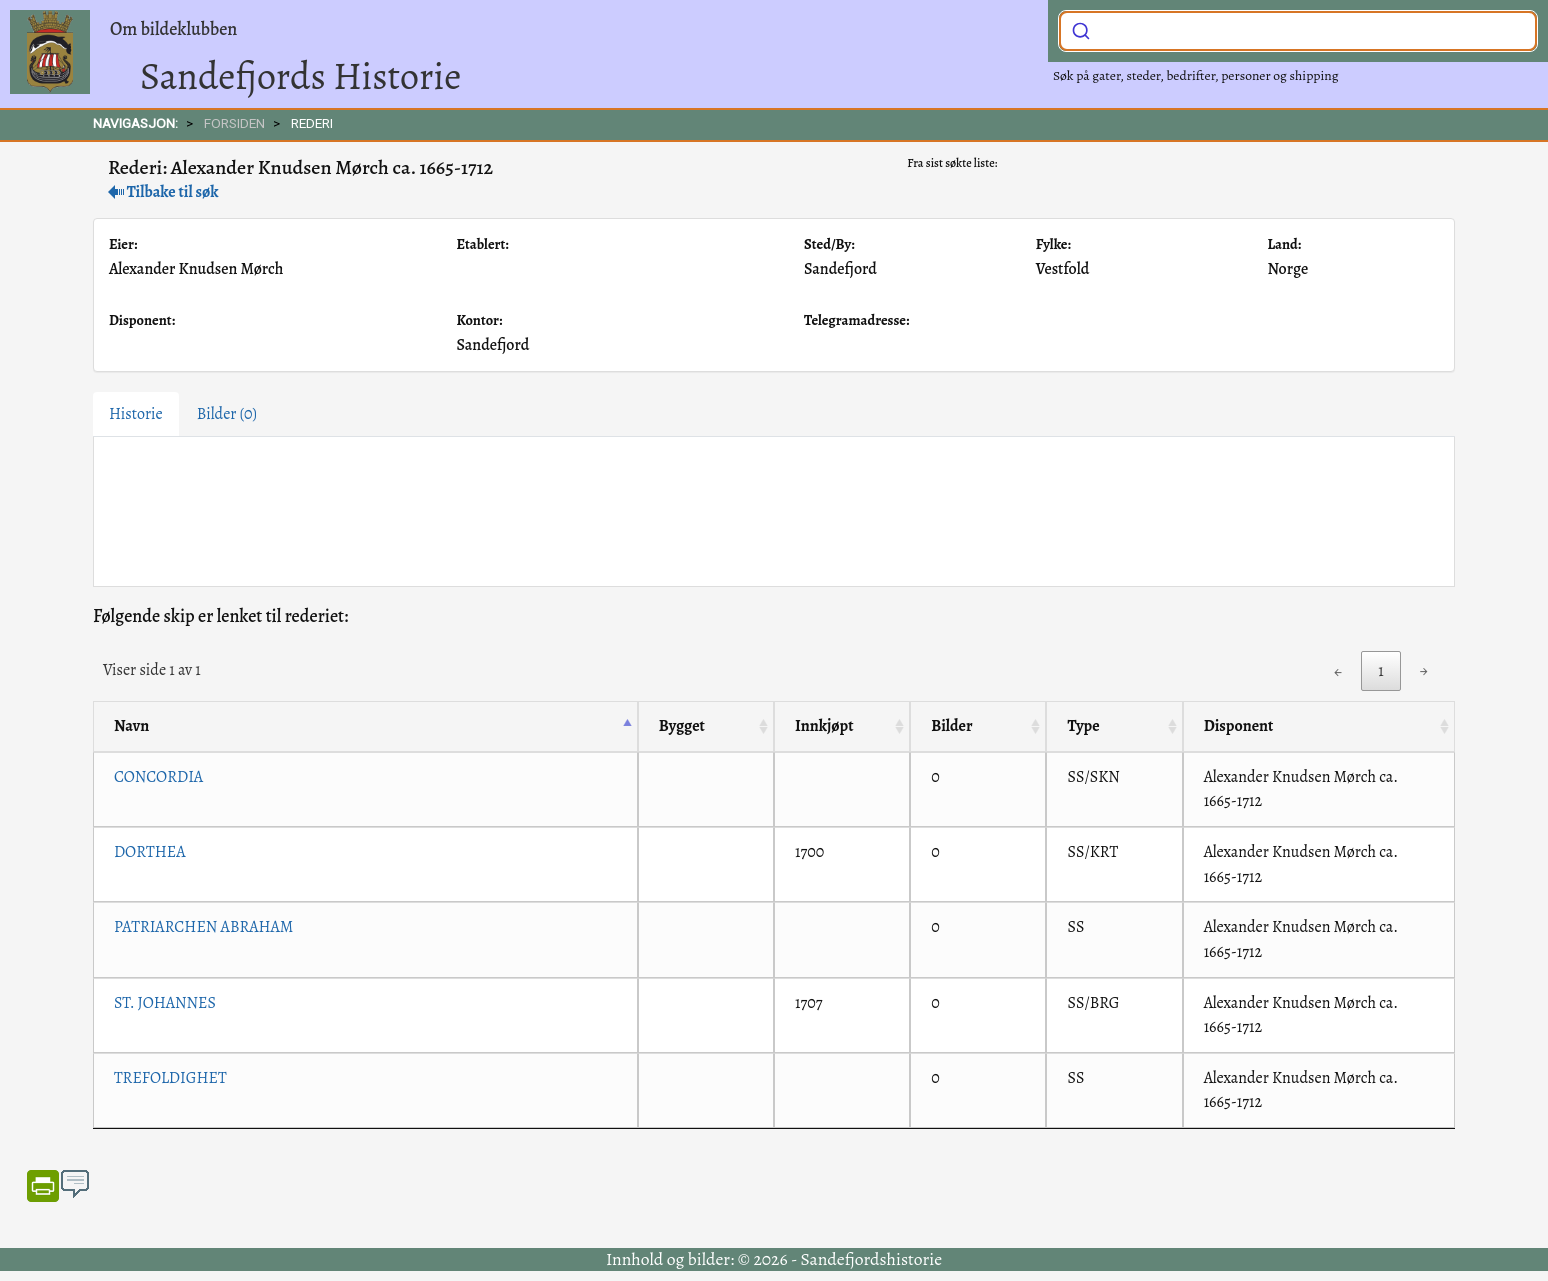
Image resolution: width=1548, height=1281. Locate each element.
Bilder (227, 414)
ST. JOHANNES (165, 1003)
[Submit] (1081, 29)
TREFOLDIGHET (170, 1078)
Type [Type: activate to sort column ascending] (1083, 726)
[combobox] (1298, 31)
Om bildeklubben (173, 29)
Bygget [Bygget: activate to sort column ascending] (682, 726)
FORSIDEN (234, 123)
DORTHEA (150, 852)
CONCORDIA (158, 777)
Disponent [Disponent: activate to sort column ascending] (1239, 726)
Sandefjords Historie (300, 76)
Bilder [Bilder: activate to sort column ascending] (951, 726)
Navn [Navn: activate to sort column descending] (131, 726)
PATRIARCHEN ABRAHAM (203, 927)
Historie (136, 414)
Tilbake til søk (163, 192)
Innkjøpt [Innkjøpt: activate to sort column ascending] (824, 726)
